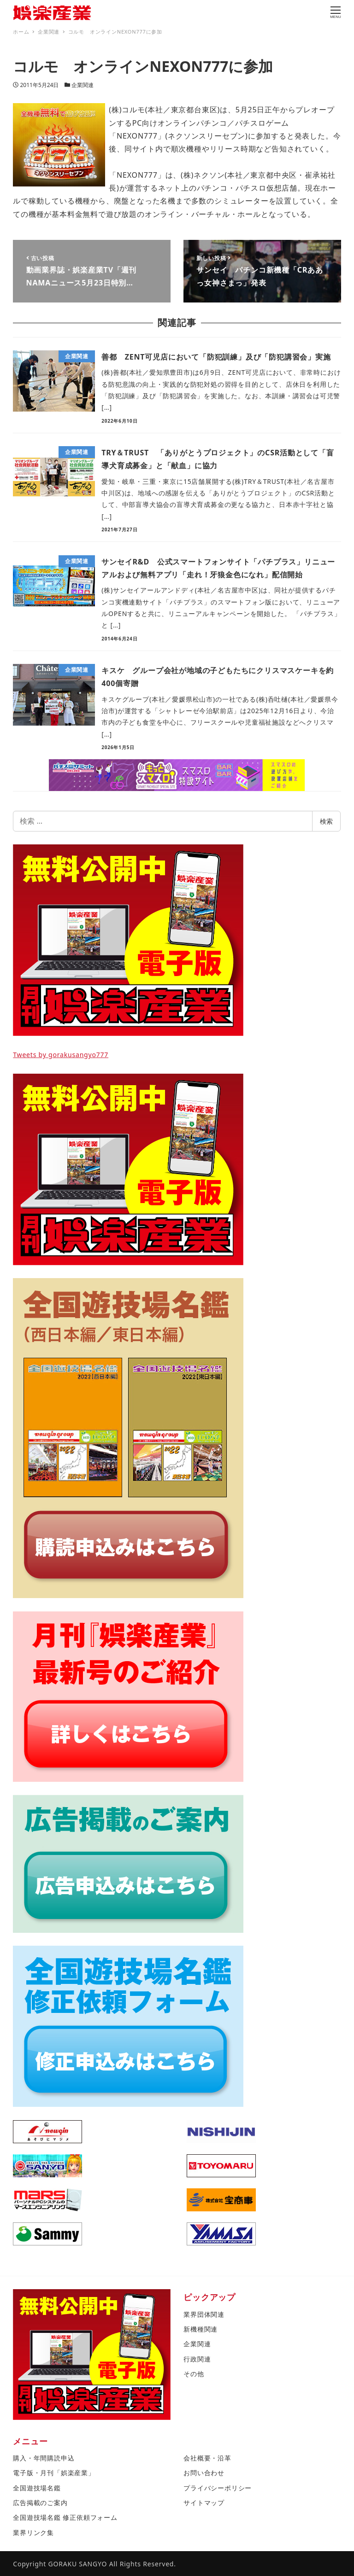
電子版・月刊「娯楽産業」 (54, 2472)
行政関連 (197, 2359)
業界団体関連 (203, 2314)
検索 (326, 821)
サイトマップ (203, 2502)
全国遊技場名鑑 (37, 2487)
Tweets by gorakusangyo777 (60, 1054)
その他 (193, 2373)
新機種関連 (200, 2329)
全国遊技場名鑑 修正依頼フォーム (65, 2517)
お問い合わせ (203, 2472)
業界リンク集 (33, 2532)
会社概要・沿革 (207, 2458)
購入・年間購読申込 (43, 2458)
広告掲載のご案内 (40, 2502)
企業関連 (82, 85)
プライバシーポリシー (217, 2487)
